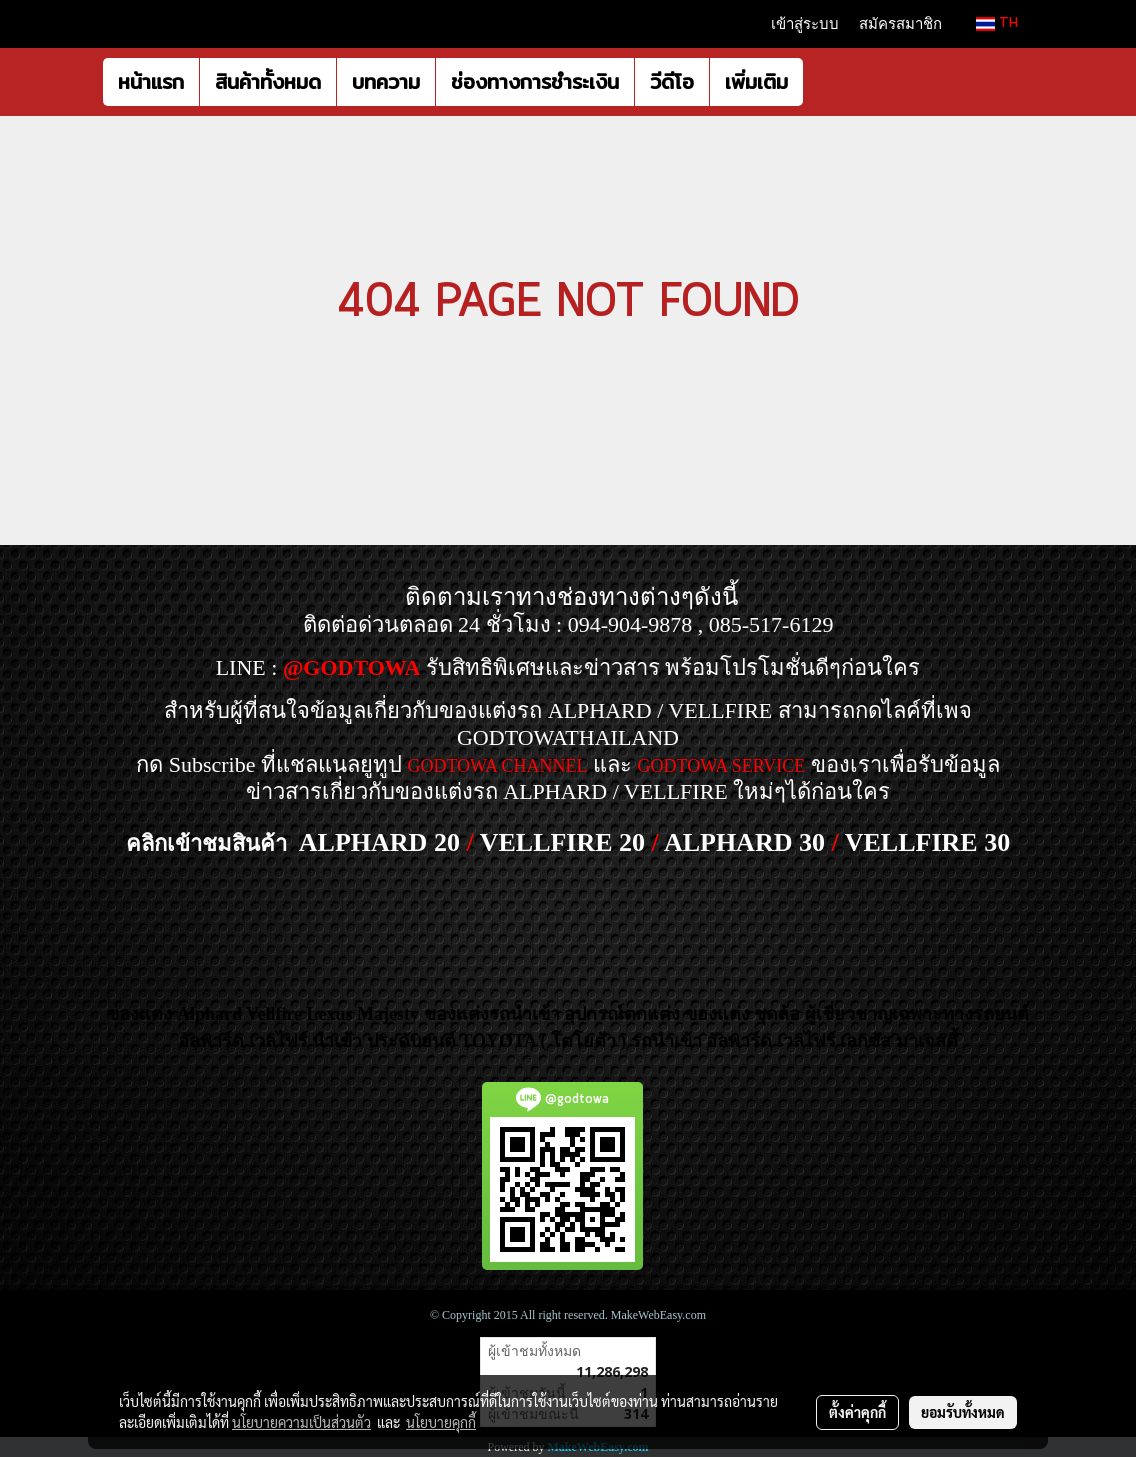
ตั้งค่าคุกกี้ (857, 1412)
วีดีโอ (672, 81)
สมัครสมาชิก (900, 24)
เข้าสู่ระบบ (805, 24)
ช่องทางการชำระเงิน (535, 81)
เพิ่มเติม (756, 81)
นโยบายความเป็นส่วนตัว (301, 1422)
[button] (821, 82)
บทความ (386, 81)
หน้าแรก (151, 81)
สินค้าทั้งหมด (268, 81)
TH (997, 23)
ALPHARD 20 (379, 842)
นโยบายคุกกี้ (441, 1422)
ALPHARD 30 (744, 842)
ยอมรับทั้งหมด (963, 1412)
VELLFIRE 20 (562, 842)
